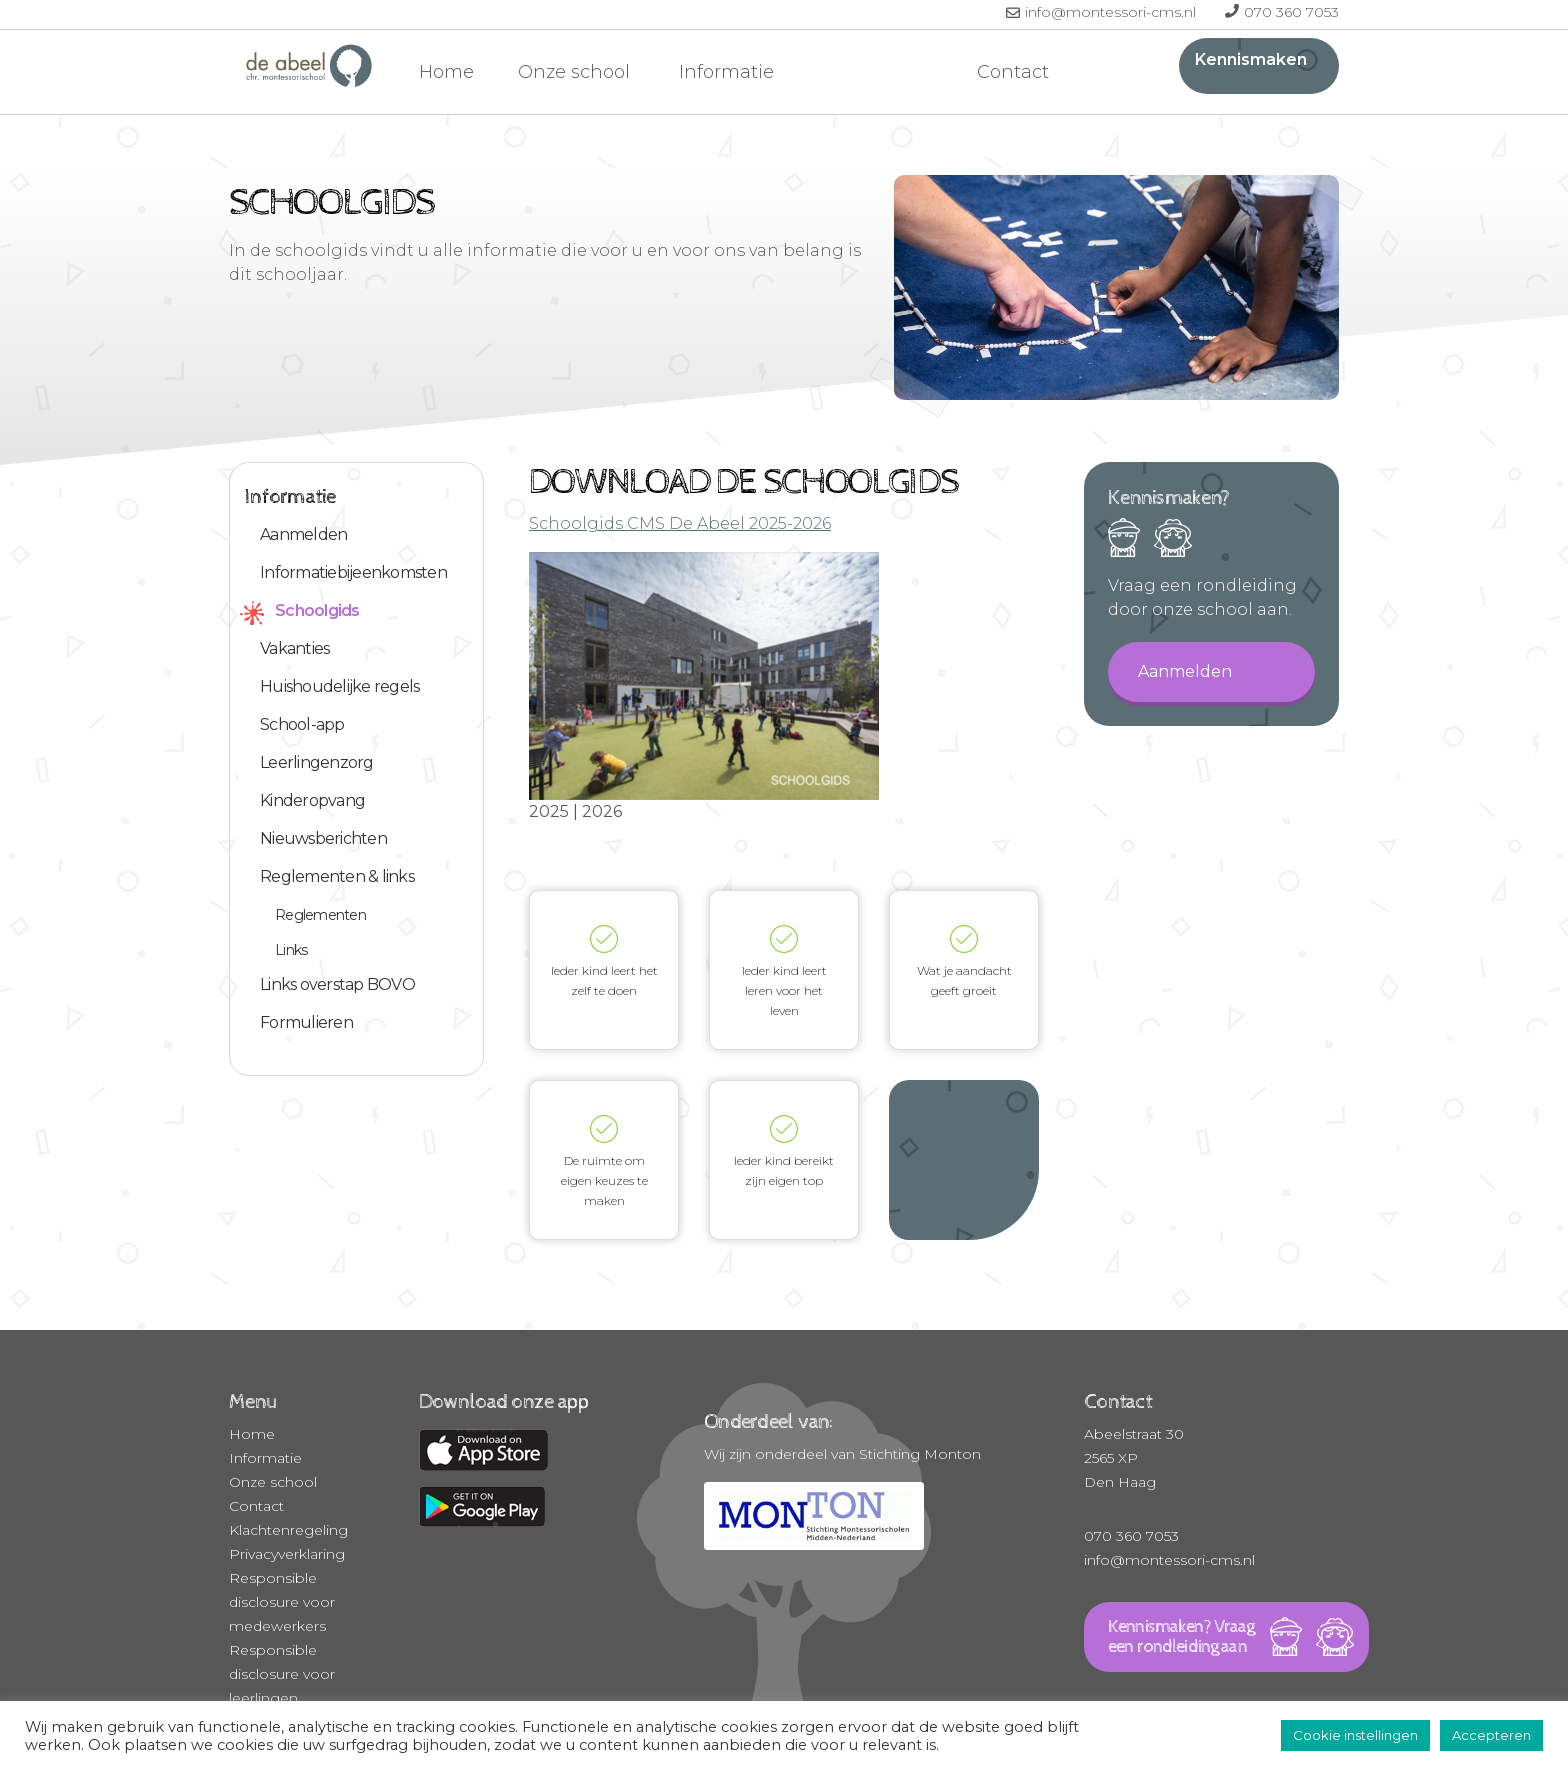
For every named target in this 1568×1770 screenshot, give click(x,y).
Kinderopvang (312, 800)
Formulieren (306, 1022)
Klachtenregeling (288, 1530)
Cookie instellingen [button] (1355, 1735)
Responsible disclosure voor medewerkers (282, 1602)
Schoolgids (317, 610)
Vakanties (294, 648)
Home (446, 72)
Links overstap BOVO (337, 984)
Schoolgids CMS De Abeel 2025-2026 (680, 523)
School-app (302, 724)
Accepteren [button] (1491, 1735)
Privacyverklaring (287, 1554)
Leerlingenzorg (317, 762)
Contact (1013, 72)
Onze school (576, 72)
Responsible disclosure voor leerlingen (282, 1674)
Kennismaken (1251, 59)
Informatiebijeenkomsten (353, 572)
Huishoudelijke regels (339, 686)
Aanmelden (303, 534)
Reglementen (320, 915)
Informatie (729, 72)
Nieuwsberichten (323, 838)
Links (291, 950)
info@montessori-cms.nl (1112, 12)
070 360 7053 (1291, 12)
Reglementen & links (337, 876)
